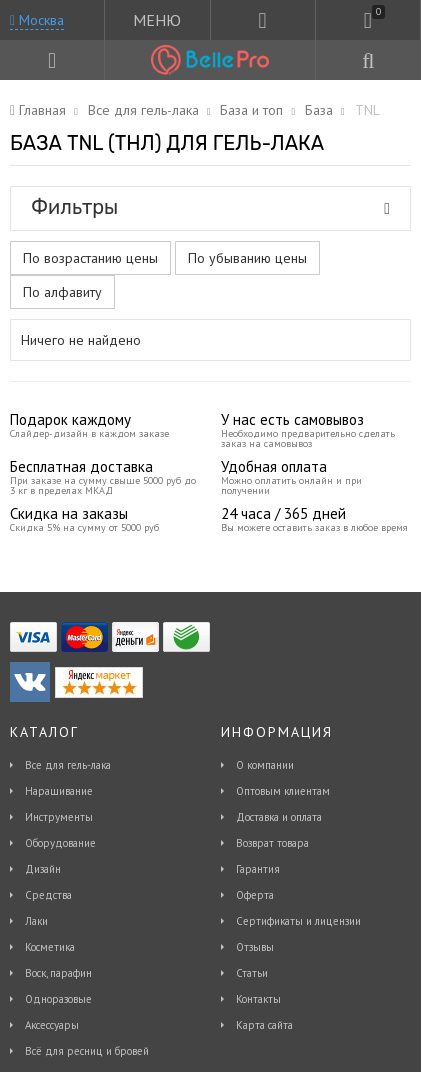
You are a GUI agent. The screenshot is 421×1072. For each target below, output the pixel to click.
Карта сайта (264, 1025)
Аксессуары (52, 1025)
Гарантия (258, 869)
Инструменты (59, 817)
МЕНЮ (157, 20)
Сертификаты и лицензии (298, 921)
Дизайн (43, 869)
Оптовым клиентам (283, 791)
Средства (48, 895)
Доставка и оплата (279, 817)
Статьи (252, 973)
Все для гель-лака (68, 765)
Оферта (255, 895)
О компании (265, 765)
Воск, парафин (58, 973)
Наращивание (59, 791)
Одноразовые (58, 999)
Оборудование (60, 843)
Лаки (36, 921)
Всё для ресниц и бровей (87, 1051)
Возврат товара (272, 843)
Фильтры (210, 207)
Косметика (50, 947)
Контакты (258, 999)
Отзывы (255, 947)
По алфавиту (62, 292)
